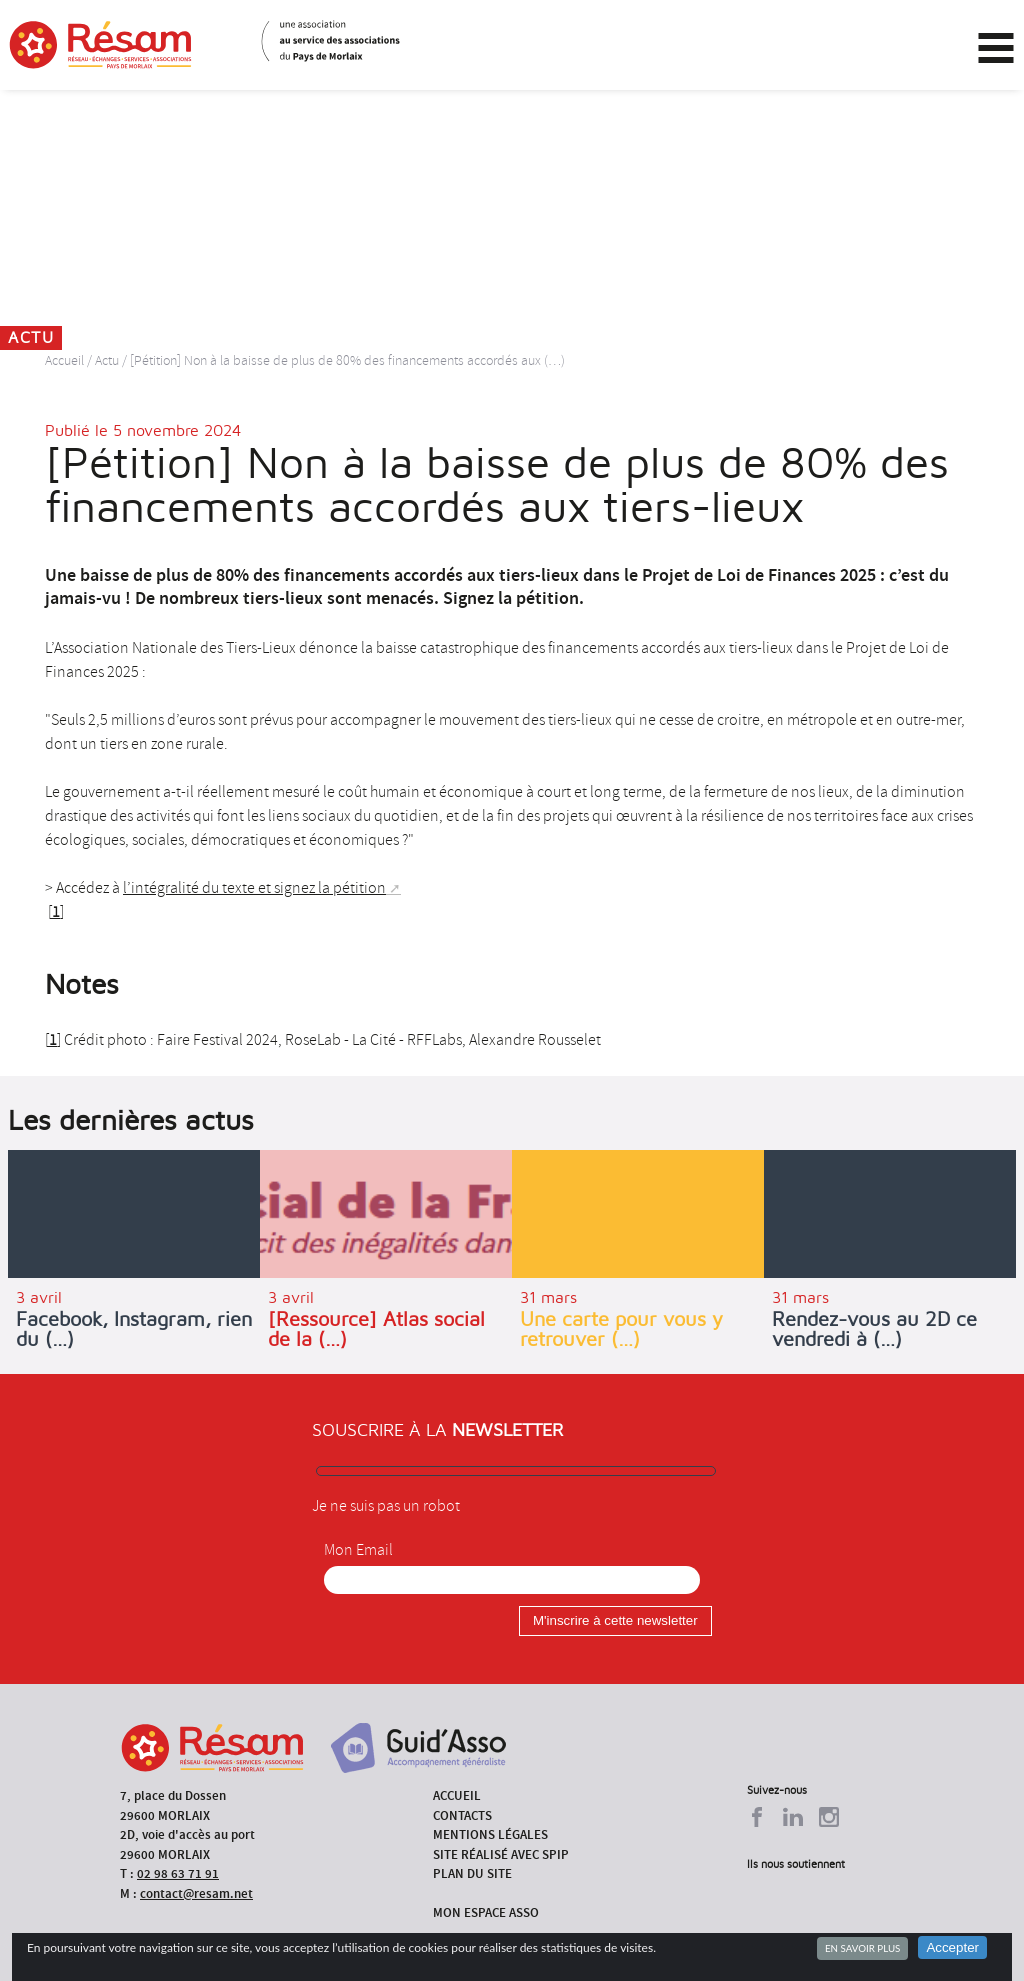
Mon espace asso (486, 1912)
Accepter (952, 1947)
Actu (107, 360)
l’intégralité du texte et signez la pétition (254, 888)
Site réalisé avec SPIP (501, 1854)
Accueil (64, 360)
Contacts (462, 1815)
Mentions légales (490, 1834)
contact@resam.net (196, 1893)
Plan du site (472, 1873)
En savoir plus (862, 1948)
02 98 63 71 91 (178, 1873)
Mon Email (358, 1550)
